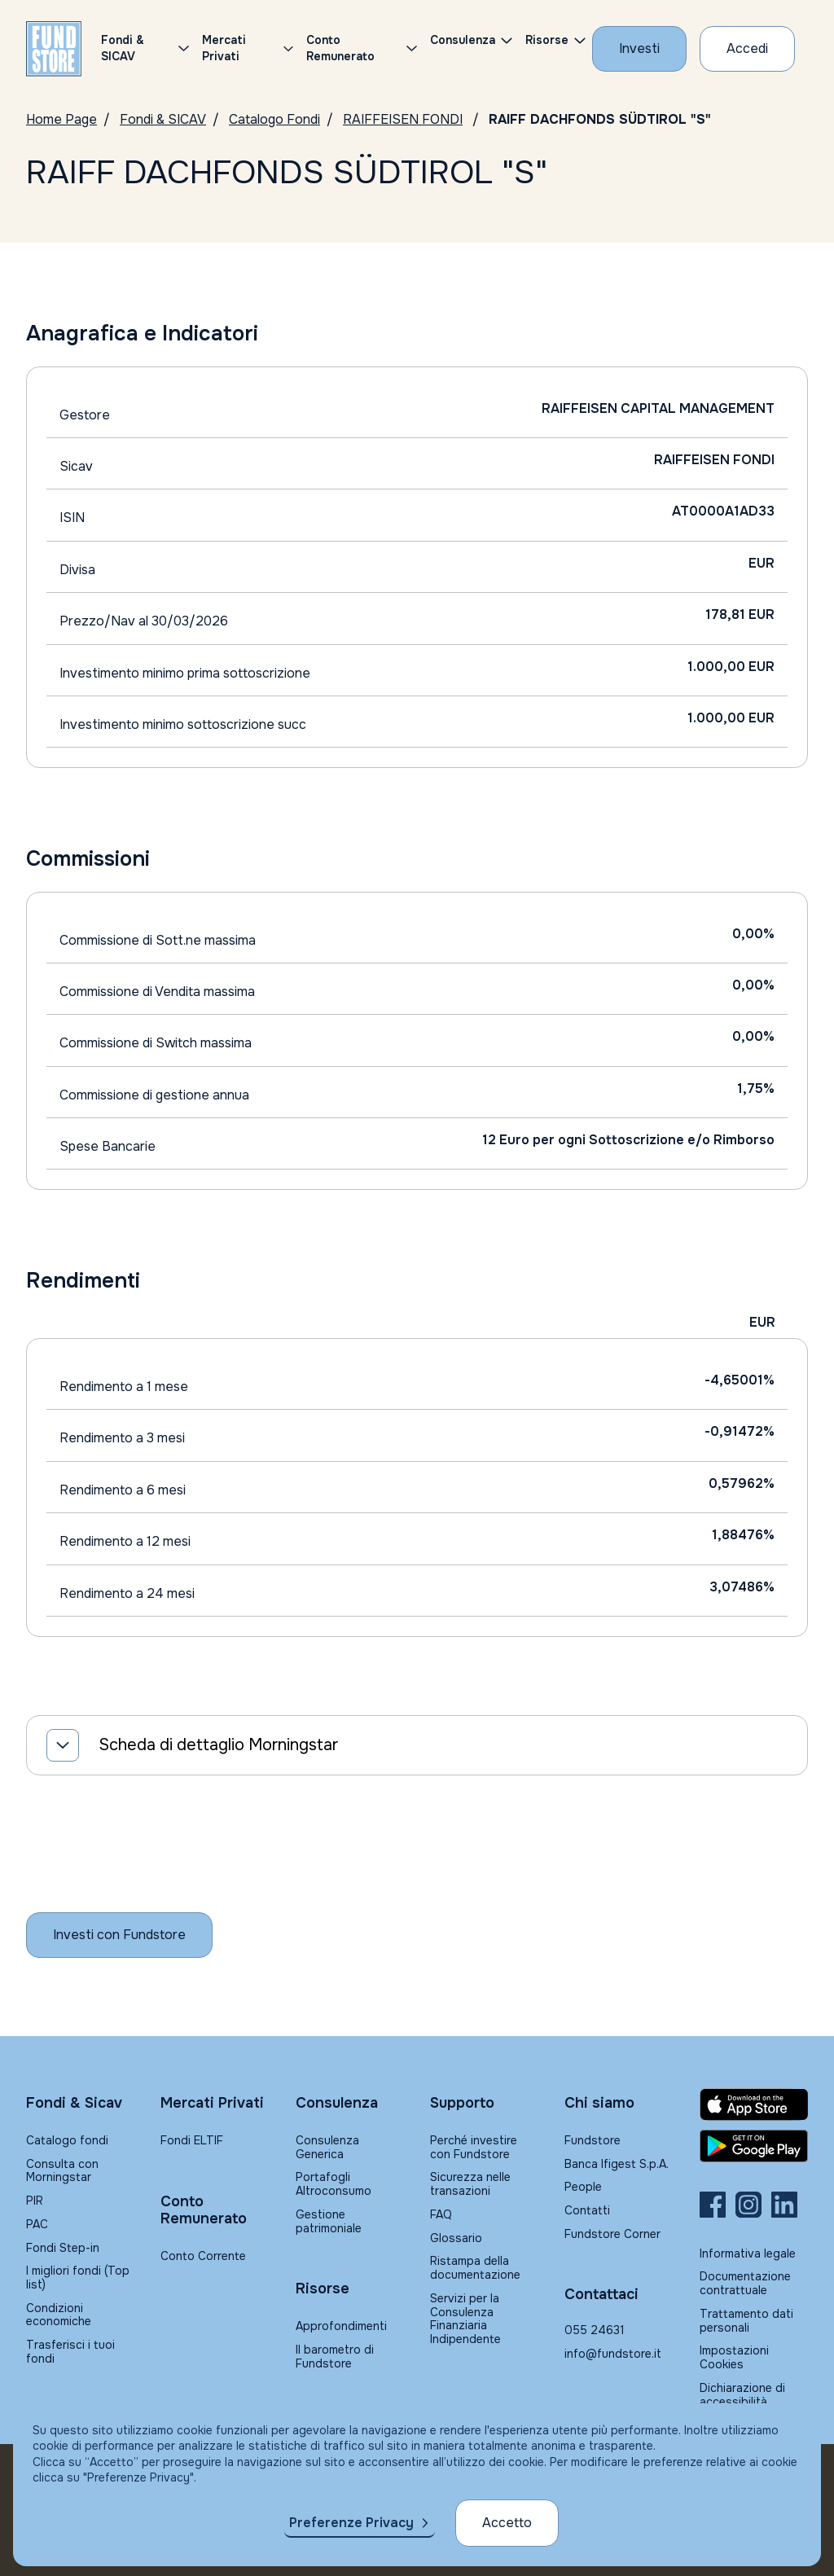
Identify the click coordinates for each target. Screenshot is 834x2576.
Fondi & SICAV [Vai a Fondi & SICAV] (163, 119)
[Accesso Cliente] (747, 49)
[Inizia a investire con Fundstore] (119, 1935)
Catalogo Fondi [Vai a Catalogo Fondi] (274, 119)
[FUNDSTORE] (53, 49)
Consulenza (462, 40)
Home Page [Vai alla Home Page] (61, 119)
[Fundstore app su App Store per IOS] (754, 2104)
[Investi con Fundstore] (639, 49)
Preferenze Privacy (351, 2522)
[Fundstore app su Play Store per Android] (754, 2146)
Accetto (507, 2522)
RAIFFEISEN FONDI (403, 119)
